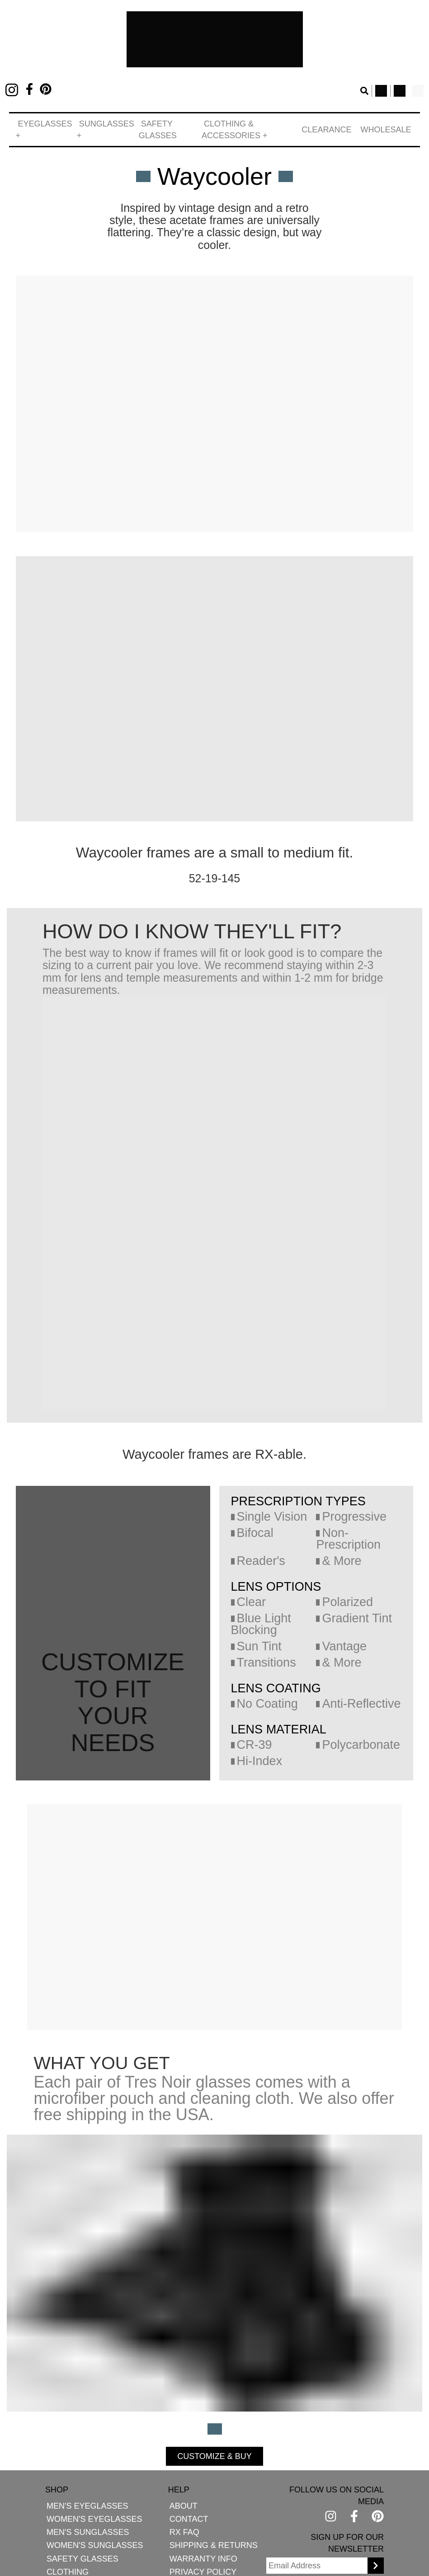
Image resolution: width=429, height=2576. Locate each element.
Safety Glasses (170, 124)
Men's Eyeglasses (79, 2494)
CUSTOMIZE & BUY (214, 2377)
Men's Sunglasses (79, 2520)
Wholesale (390, 124)
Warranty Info (175, 2547)
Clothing (63, 2560)
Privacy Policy (176, 2560)
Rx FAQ (159, 2520)
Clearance (338, 124)
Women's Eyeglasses (84, 2507)
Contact (163, 2507)
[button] (44, 124)
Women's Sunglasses (84, 2534)
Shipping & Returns (182, 2534)
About (158, 2494)
